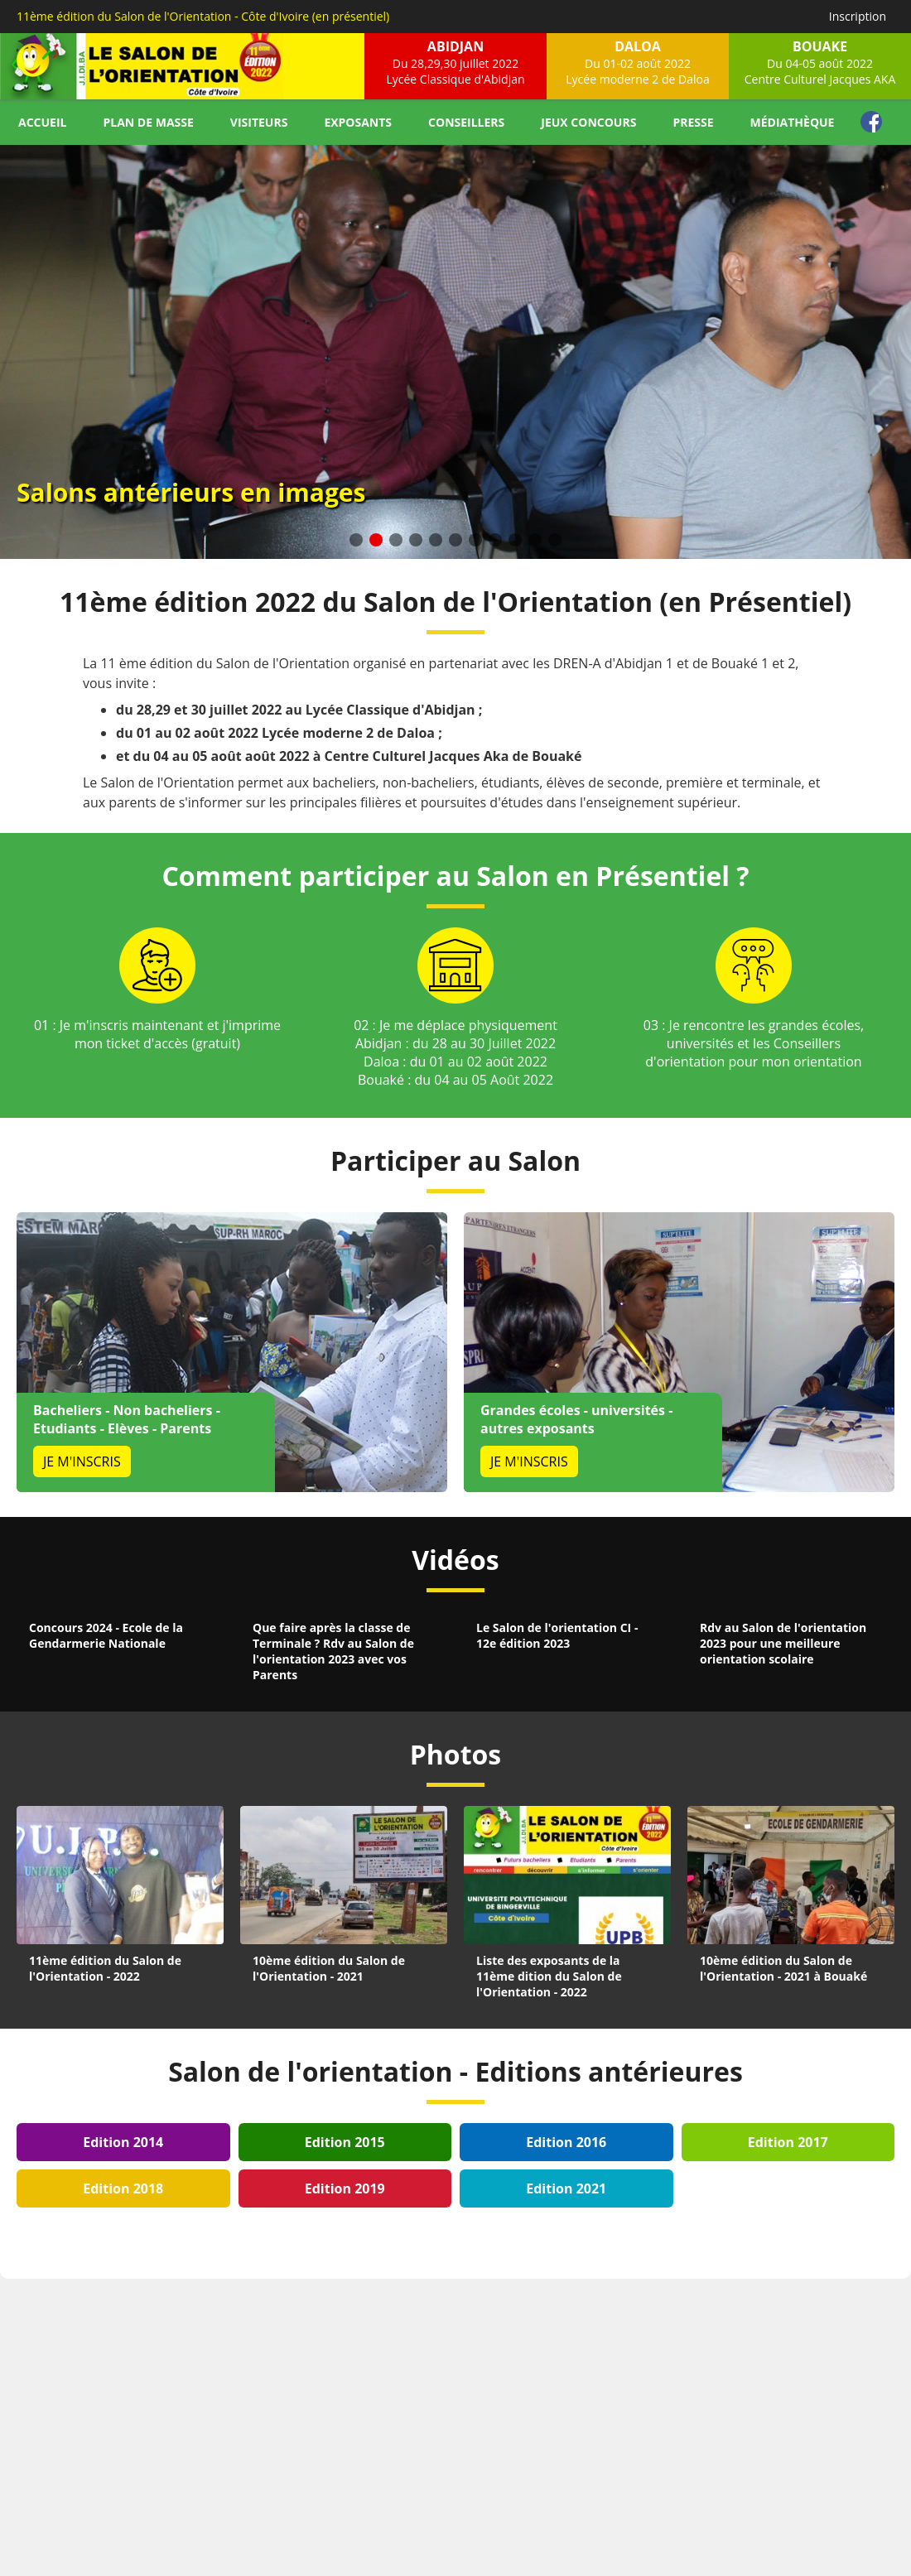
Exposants (358, 122)
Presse (692, 122)
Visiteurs (259, 122)
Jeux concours (588, 122)
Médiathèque (792, 122)
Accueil (42, 122)
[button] (356, 539)
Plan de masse (148, 122)
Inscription (857, 16)
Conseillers (466, 122)
